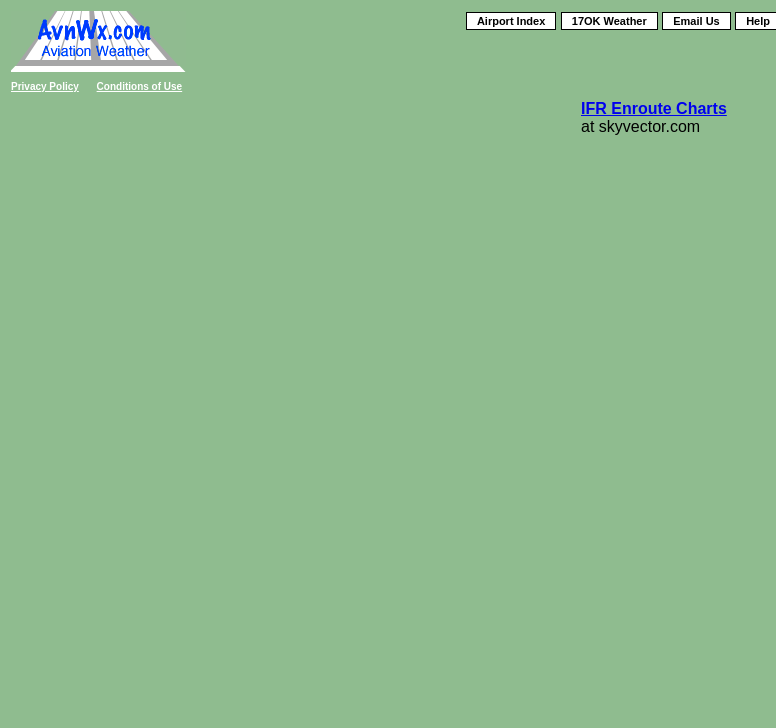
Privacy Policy (45, 86)
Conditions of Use (140, 86)
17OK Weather (609, 21)
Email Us (696, 21)
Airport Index (511, 21)
